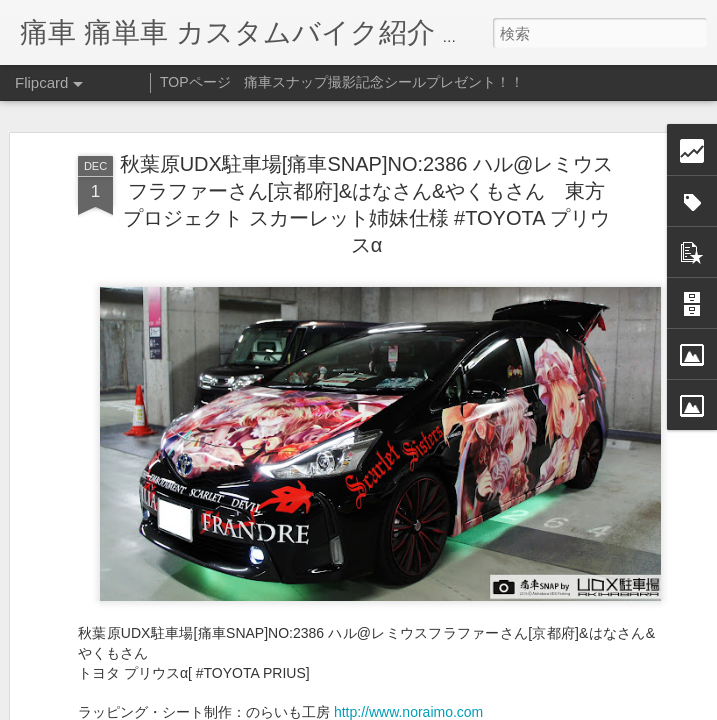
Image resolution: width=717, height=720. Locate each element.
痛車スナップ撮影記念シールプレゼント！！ (384, 82)
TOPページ (195, 82)
